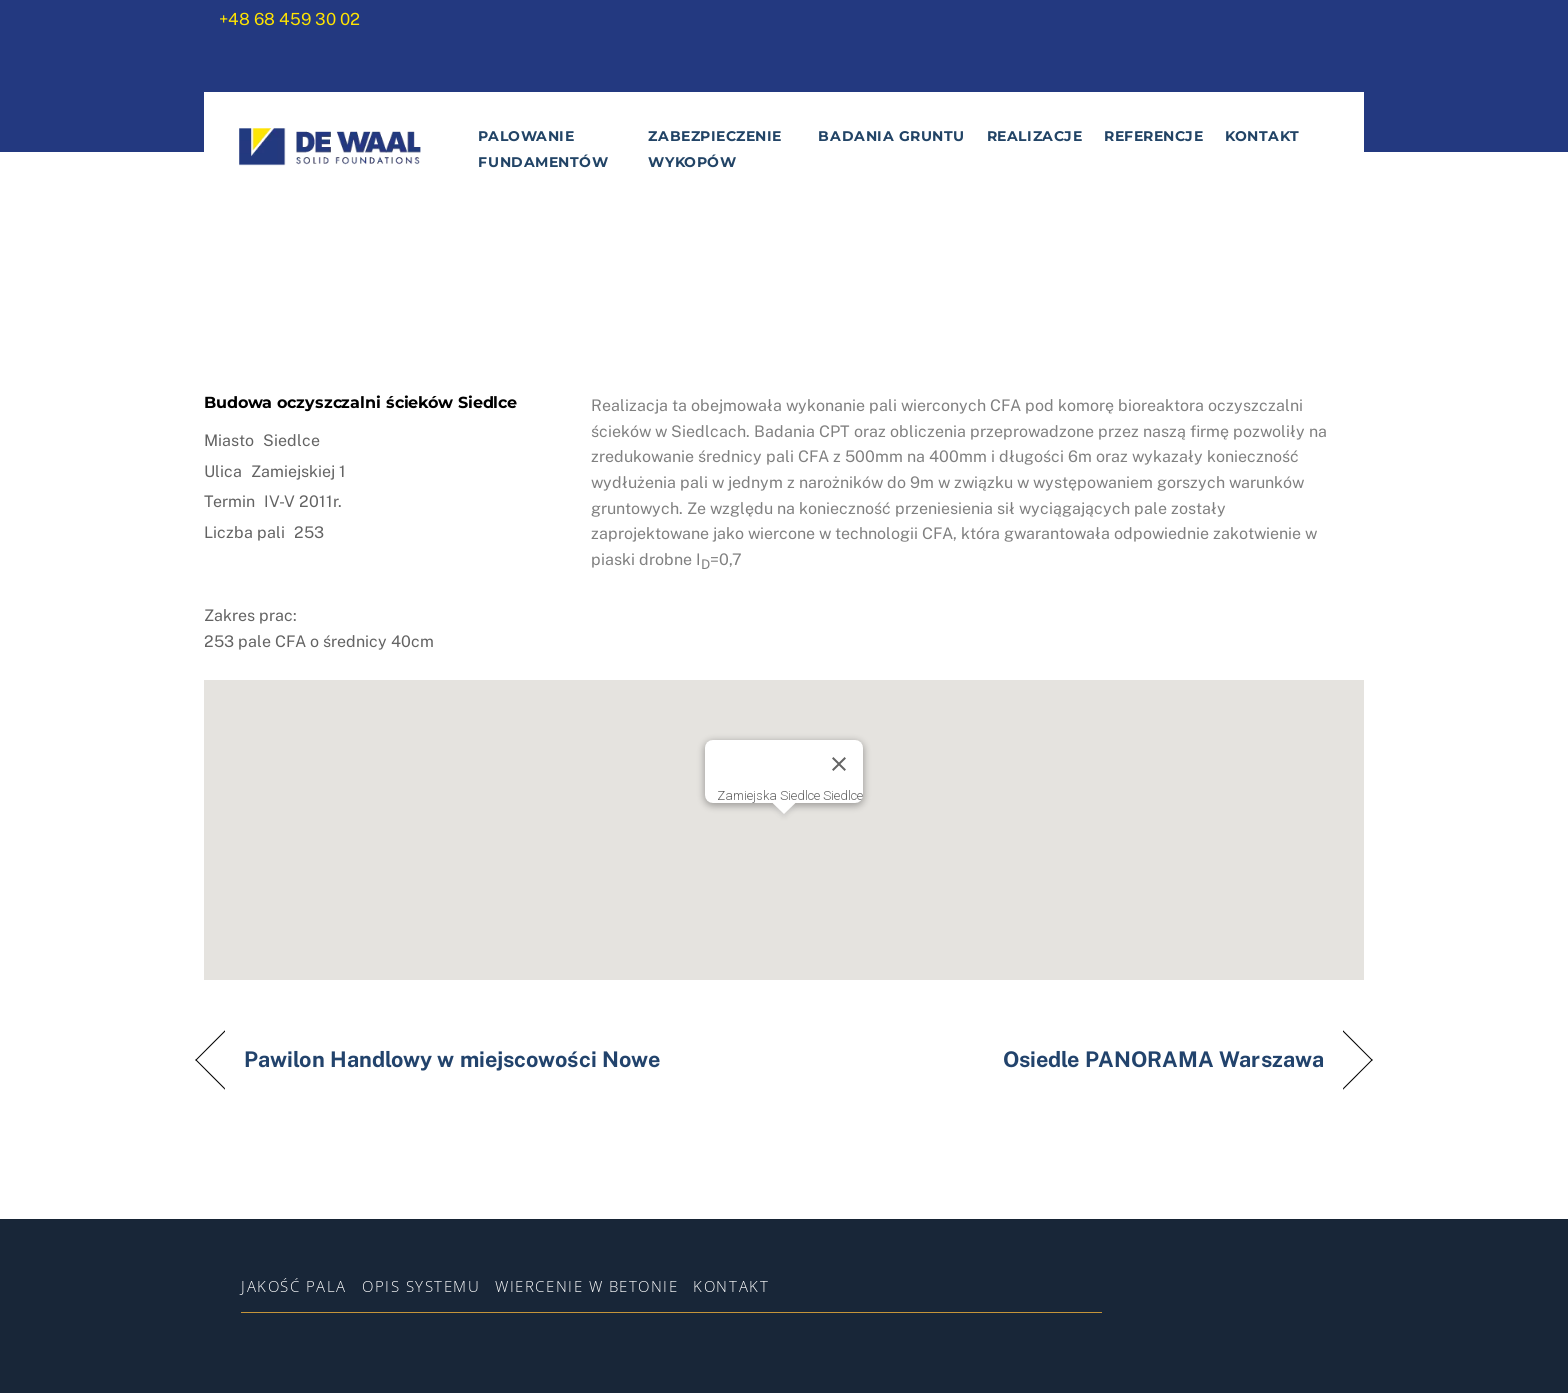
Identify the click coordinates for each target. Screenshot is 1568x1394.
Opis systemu (421, 1288)
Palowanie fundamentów (543, 151)
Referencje (1152, 138)
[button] (784, 826)
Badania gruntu (891, 138)
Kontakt (1262, 138)
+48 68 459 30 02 (289, 19)
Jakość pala (294, 1288)
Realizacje (1033, 138)
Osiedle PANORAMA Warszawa (1163, 1060)
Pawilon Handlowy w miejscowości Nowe (452, 1060)
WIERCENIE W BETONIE (586, 1288)
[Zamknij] (839, 766)
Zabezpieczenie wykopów (715, 151)
